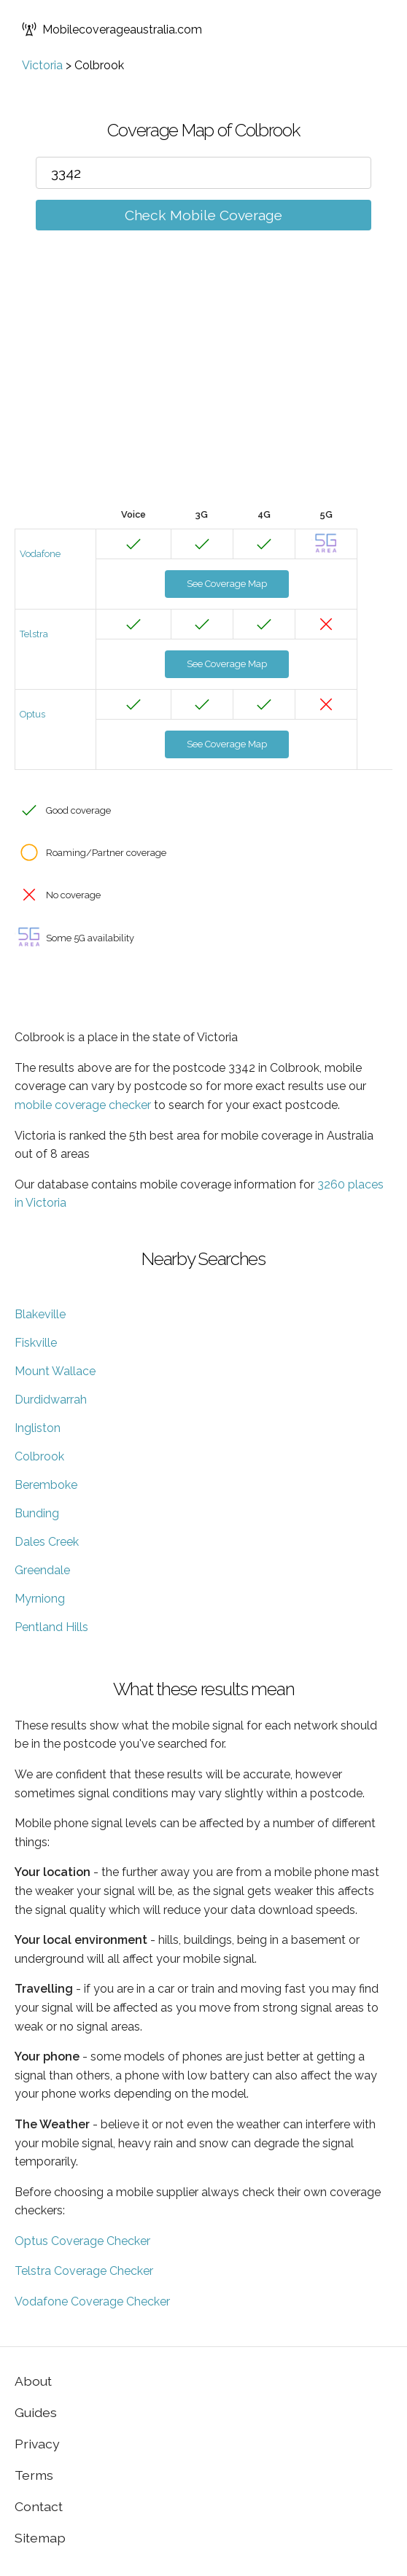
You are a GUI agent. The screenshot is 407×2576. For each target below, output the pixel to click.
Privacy (37, 2443)
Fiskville (36, 1343)
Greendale (42, 1570)
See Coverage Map (227, 583)
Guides (36, 2412)
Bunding (37, 1513)
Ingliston (38, 1428)
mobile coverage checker (83, 1105)
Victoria (42, 65)
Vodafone (40, 553)
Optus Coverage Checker (82, 2241)
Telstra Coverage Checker (84, 2271)
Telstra (34, 634)
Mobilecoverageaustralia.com (112, 29)
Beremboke (46, 1485)
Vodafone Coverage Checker (92, 2301)
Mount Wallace (55, 1371)
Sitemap (40, 2537)
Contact (39, 2506)
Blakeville (40, 1314)
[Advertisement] (203, 391)
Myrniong (40, 1599)
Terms (34, 2475)
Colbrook (39, 1456)
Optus (32, 714)
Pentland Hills (51, 1627)
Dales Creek (47, 1542)
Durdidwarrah (51, 1399)
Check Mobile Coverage (203, 215)
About (33, 2381)
